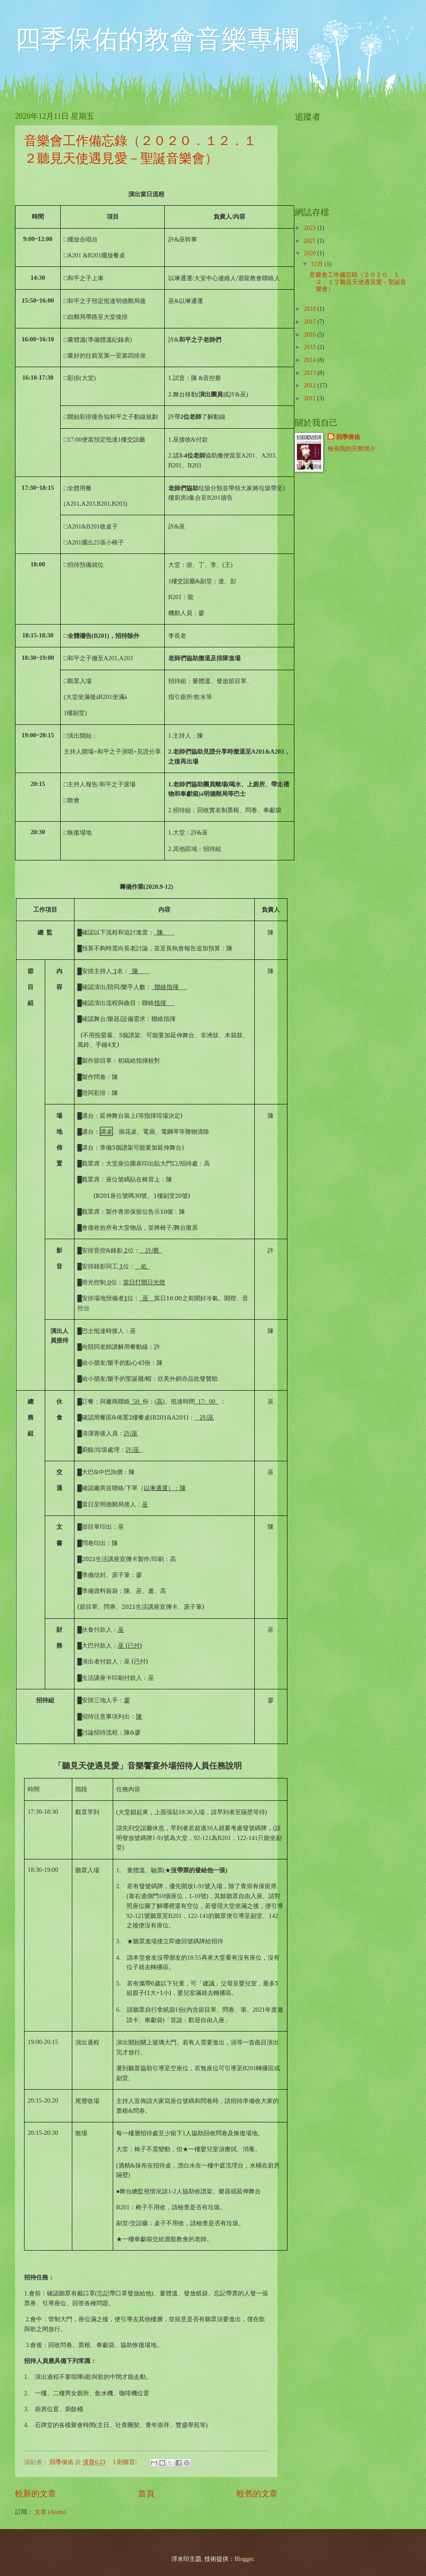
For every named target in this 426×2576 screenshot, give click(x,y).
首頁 (146, 2493)
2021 (310, 241)
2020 (310, 253)
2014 (310, 360)
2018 (310, 309)
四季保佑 (348, 437)
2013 (310, 373)
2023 (310, 228)
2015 (310, 347)
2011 (310, 398)
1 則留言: (126, 2462)
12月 (317, 264)
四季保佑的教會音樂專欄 (157, 39)
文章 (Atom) (49, 2512)
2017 (310, 322)
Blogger (244, 2559)
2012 (310, 385)
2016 (310, 334)
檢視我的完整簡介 (351, 448)
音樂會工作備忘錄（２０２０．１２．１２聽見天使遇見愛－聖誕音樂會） (357, 282)
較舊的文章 (257, 2493)
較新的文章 (35, 2493)
